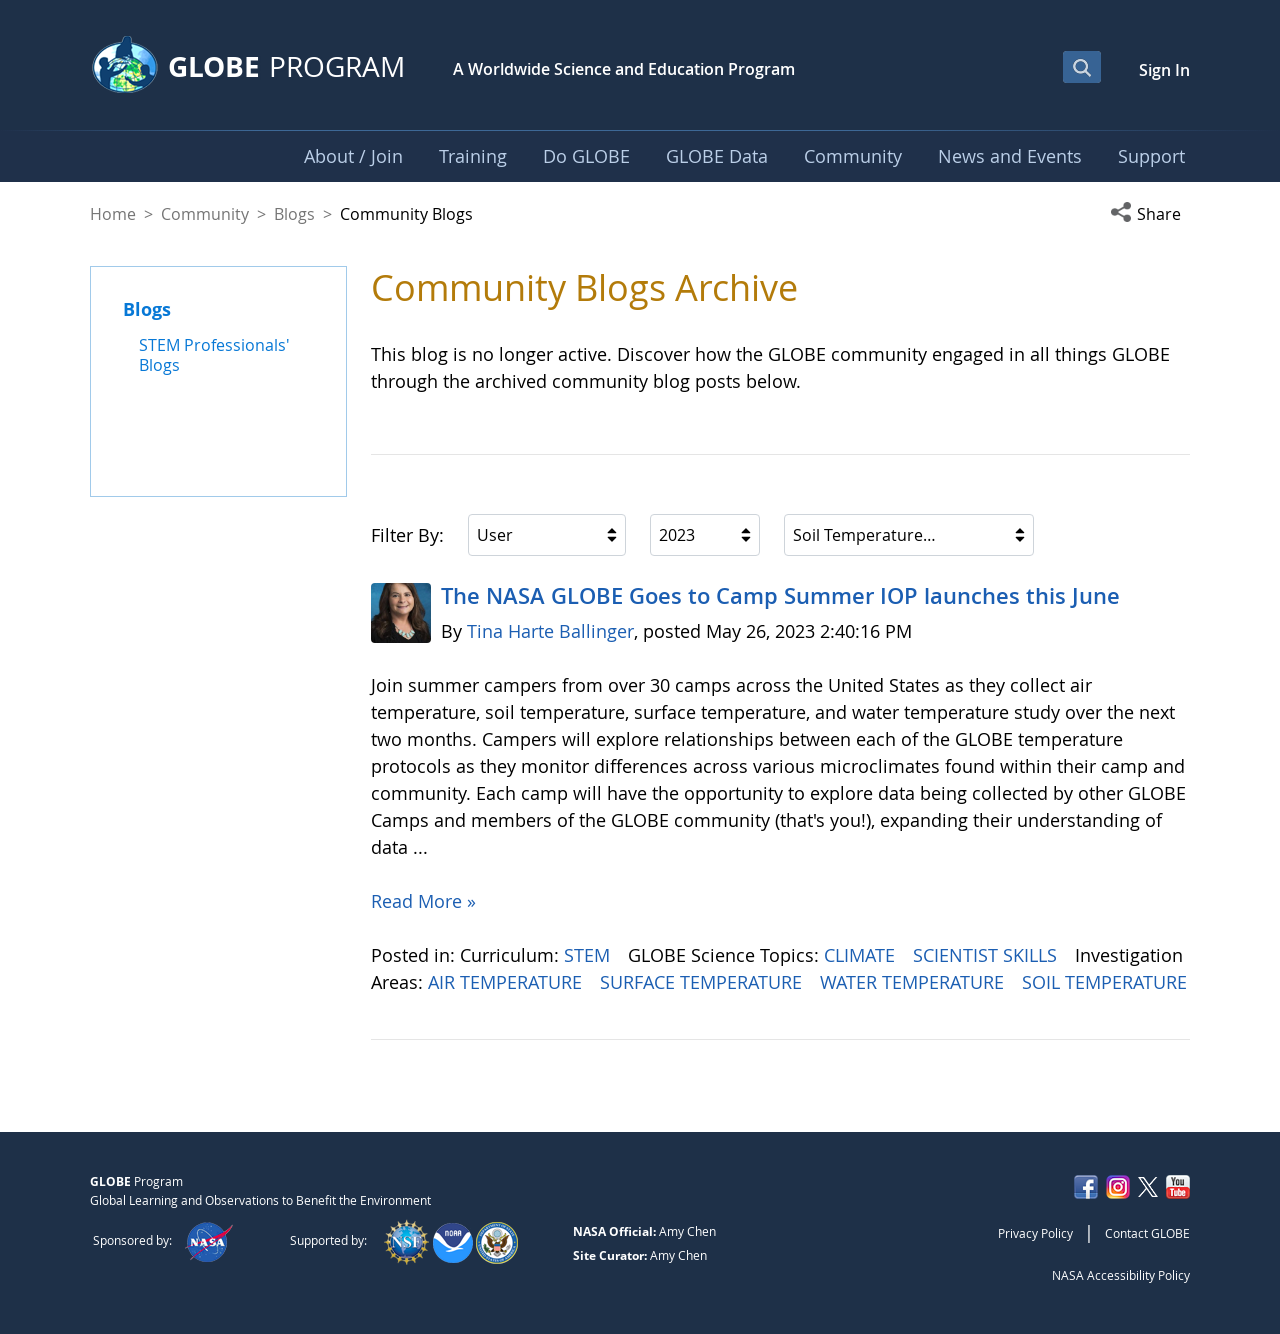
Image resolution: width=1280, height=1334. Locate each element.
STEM (589, 955)
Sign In (1164, 70)
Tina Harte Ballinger (550, 631)
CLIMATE (862, 955)
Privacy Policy (1035, 1233)
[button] (1150, 214)
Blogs (294, 214)
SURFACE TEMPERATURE (703, 982)
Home (113, 214)
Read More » (423, 901)
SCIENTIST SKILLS (987, 955)
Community (205, 214)
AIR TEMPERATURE (507, 982)
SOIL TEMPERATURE (1104, 982)
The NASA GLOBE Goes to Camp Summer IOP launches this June (780, 596)
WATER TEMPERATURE (914, 982)
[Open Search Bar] (1082, 67)
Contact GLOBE (1147, 1233)
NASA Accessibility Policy (1121, 1275)
